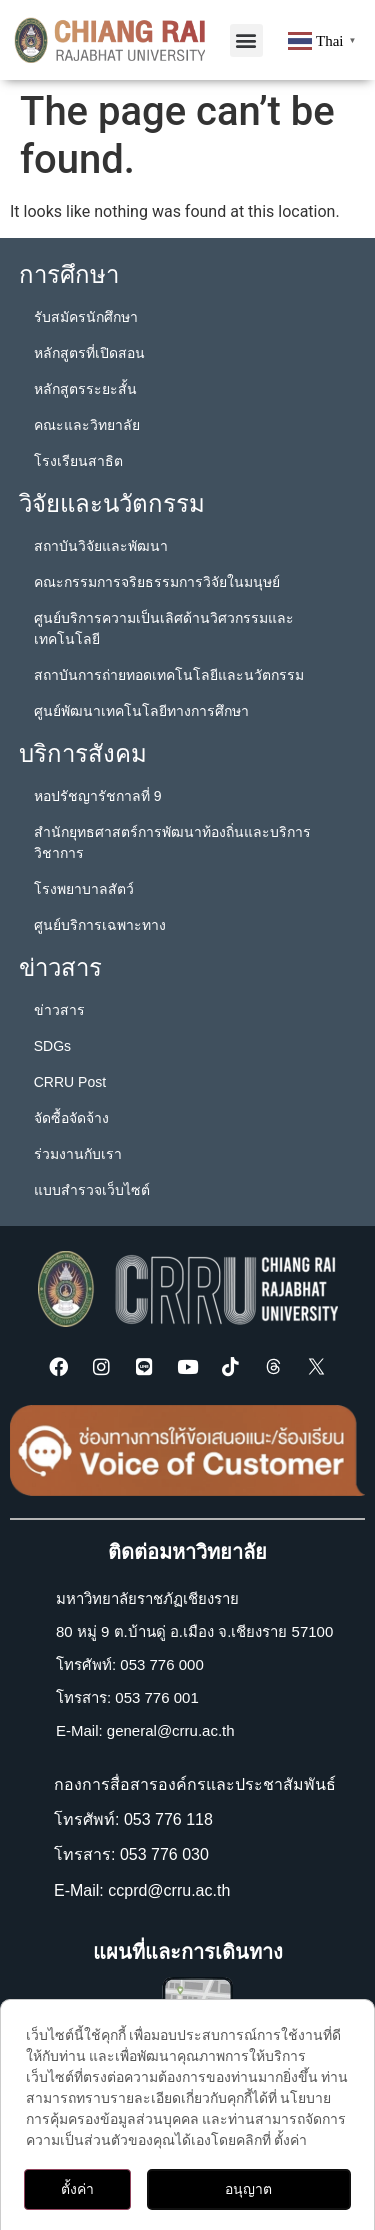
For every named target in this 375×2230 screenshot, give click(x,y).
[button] (246, 40)
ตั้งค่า (77, 2189)
